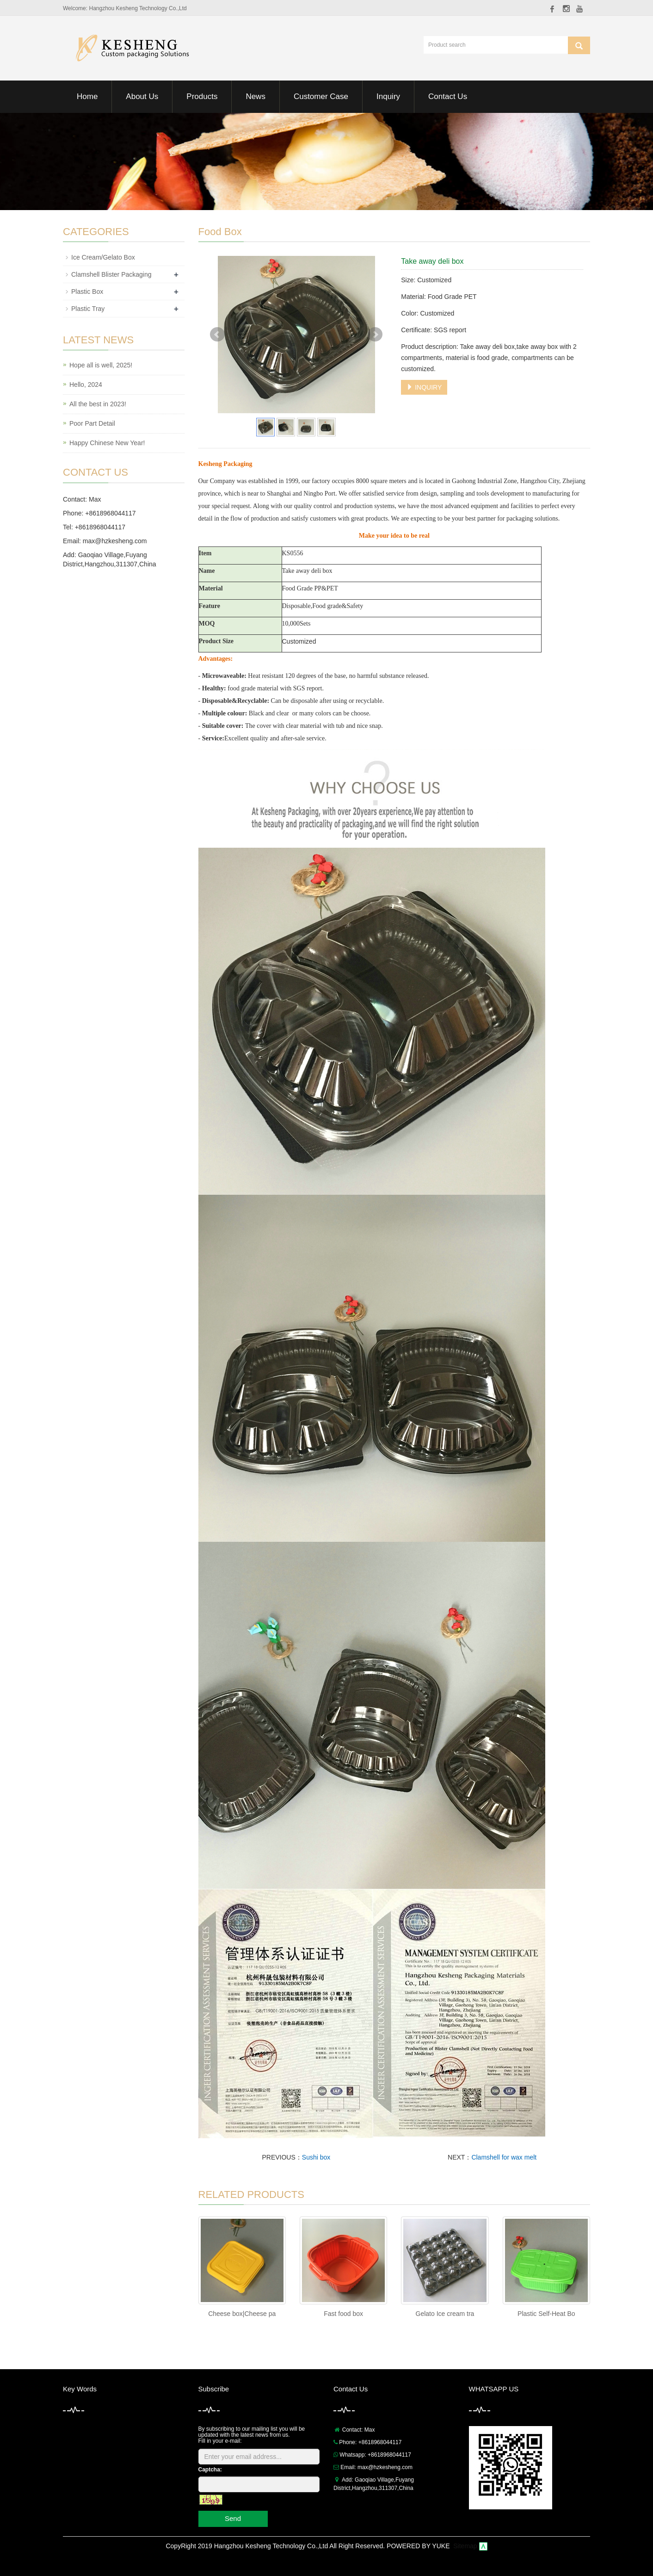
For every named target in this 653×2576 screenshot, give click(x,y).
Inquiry (388, 96)
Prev (217, 334)
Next (375, 334)
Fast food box (343, 2313)
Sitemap (465, 2546)
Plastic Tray (88, 308)
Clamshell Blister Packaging (111, 274)
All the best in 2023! (97, 404)
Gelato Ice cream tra (445, 2313)
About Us (142, 96)
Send (233, 2518)
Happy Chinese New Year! (107, 443)
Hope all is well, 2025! (100, 365)
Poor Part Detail (92, 423)
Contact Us (447, 96)
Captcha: (210, 2469)
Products (201, 96)
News (255, 96)
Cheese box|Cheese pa (242, 2313)
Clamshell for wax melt (503, 2157)
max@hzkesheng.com (115, 541)
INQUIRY (424, 387)
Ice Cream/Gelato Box (103, 257)
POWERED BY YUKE (419, 2546)
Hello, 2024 (85, 384)
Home (87, 96)
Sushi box (316, 2157)
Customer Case (321, 96)
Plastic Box (87, 291)
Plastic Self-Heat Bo (546, 2313)
